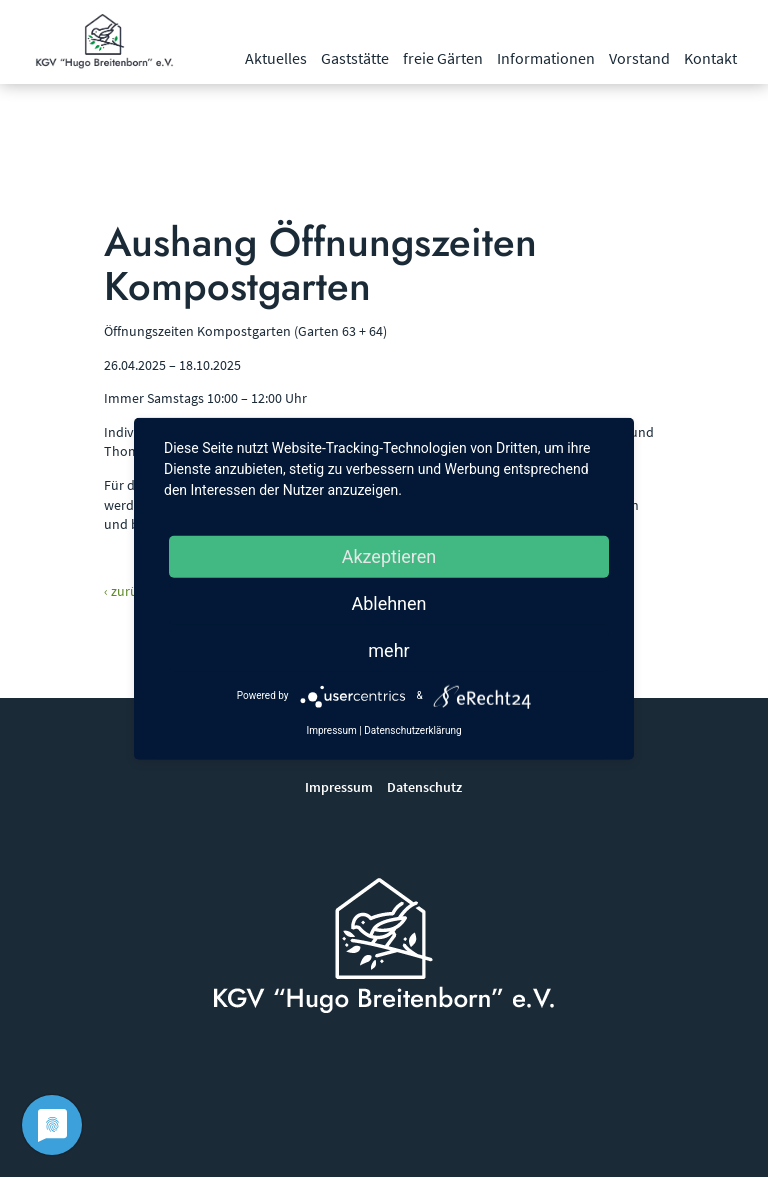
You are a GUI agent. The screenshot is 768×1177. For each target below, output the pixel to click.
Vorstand (639, 58)
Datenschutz (424, 787)
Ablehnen (388, 602)
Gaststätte (355, 58)
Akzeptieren (389, 555)
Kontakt (710, 58)
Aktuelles (276, 58)
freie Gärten (443, 58)
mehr (388, 649)
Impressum (339, 787)
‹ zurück (127, 591)
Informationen (546, 58)
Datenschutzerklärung (412, 729)
